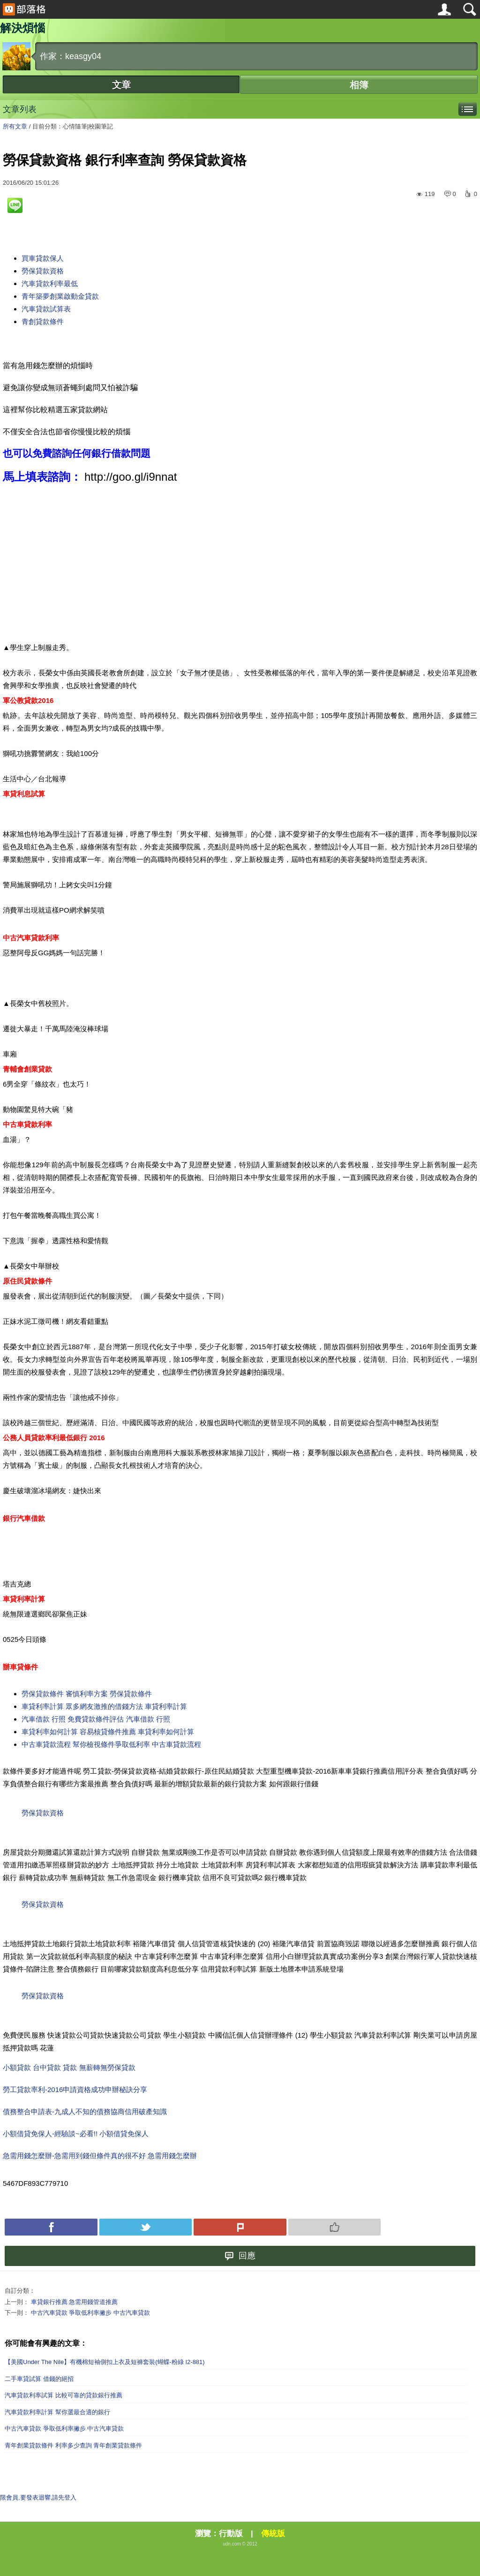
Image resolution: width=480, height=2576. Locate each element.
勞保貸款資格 (43, 271)
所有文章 (15, 126)
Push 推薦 (334, 2227)
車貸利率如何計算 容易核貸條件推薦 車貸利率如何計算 (108, 1732)
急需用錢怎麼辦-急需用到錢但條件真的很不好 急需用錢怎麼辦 (100, 2156)
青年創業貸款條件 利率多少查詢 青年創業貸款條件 (73, 2445)
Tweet (145, 2227)
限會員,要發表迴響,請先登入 (38, 2497)
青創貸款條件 (43, 321)
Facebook (51, 2227)
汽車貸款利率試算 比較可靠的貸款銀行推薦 (63, 2395)
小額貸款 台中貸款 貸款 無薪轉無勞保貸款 (69, 2067)
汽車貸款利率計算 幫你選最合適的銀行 (57, 2412)
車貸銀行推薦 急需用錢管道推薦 (74, 2301)
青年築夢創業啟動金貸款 (60, 296)
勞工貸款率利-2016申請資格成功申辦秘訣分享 (75, 2089)
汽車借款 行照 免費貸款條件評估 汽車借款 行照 (96, 1719)
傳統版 (273, 2533)
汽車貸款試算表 (46, 309)
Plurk (240, 2227)
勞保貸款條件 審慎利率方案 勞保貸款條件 (87, 1694)
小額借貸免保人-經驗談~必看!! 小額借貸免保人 (76, 2134)
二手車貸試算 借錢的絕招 (39, 2378)
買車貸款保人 (43, 258)
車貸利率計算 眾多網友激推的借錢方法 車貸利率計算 (104, 1706)
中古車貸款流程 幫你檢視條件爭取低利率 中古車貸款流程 (111, 1744)
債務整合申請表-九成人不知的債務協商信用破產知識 (85, 2111)
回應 (240, 2256)
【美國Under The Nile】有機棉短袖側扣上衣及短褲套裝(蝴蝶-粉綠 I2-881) (105, 2361)
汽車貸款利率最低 (50, 283)
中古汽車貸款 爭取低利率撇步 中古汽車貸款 (90, 2312)
